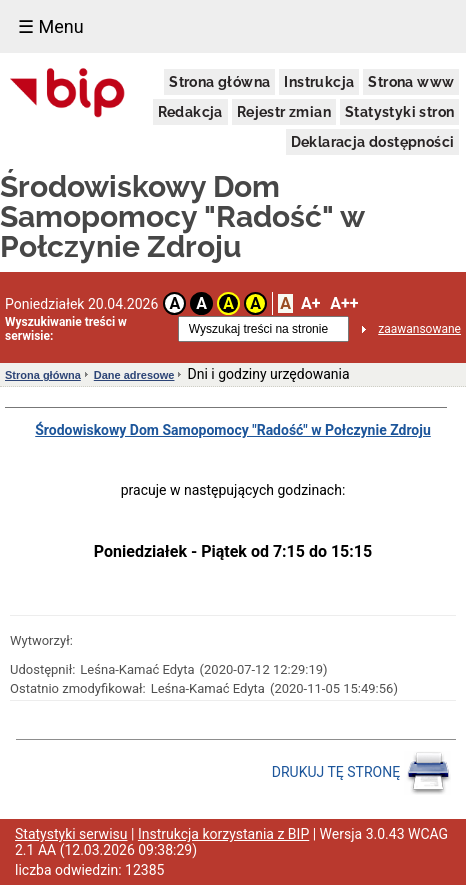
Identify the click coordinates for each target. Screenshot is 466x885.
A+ (310, 303)
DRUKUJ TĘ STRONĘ (361, 773)
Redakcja (190, 112)
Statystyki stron (399, 112)
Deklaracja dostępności (373, 142)
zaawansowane (419, 329)
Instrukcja (319, 82)
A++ (344, 303)
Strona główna (219, 82)
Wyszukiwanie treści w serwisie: (66, 329)
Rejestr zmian (284, 112)
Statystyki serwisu (71, 834)
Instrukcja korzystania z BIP (223, 834)
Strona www (411, 82)
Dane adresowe (134, 375)
